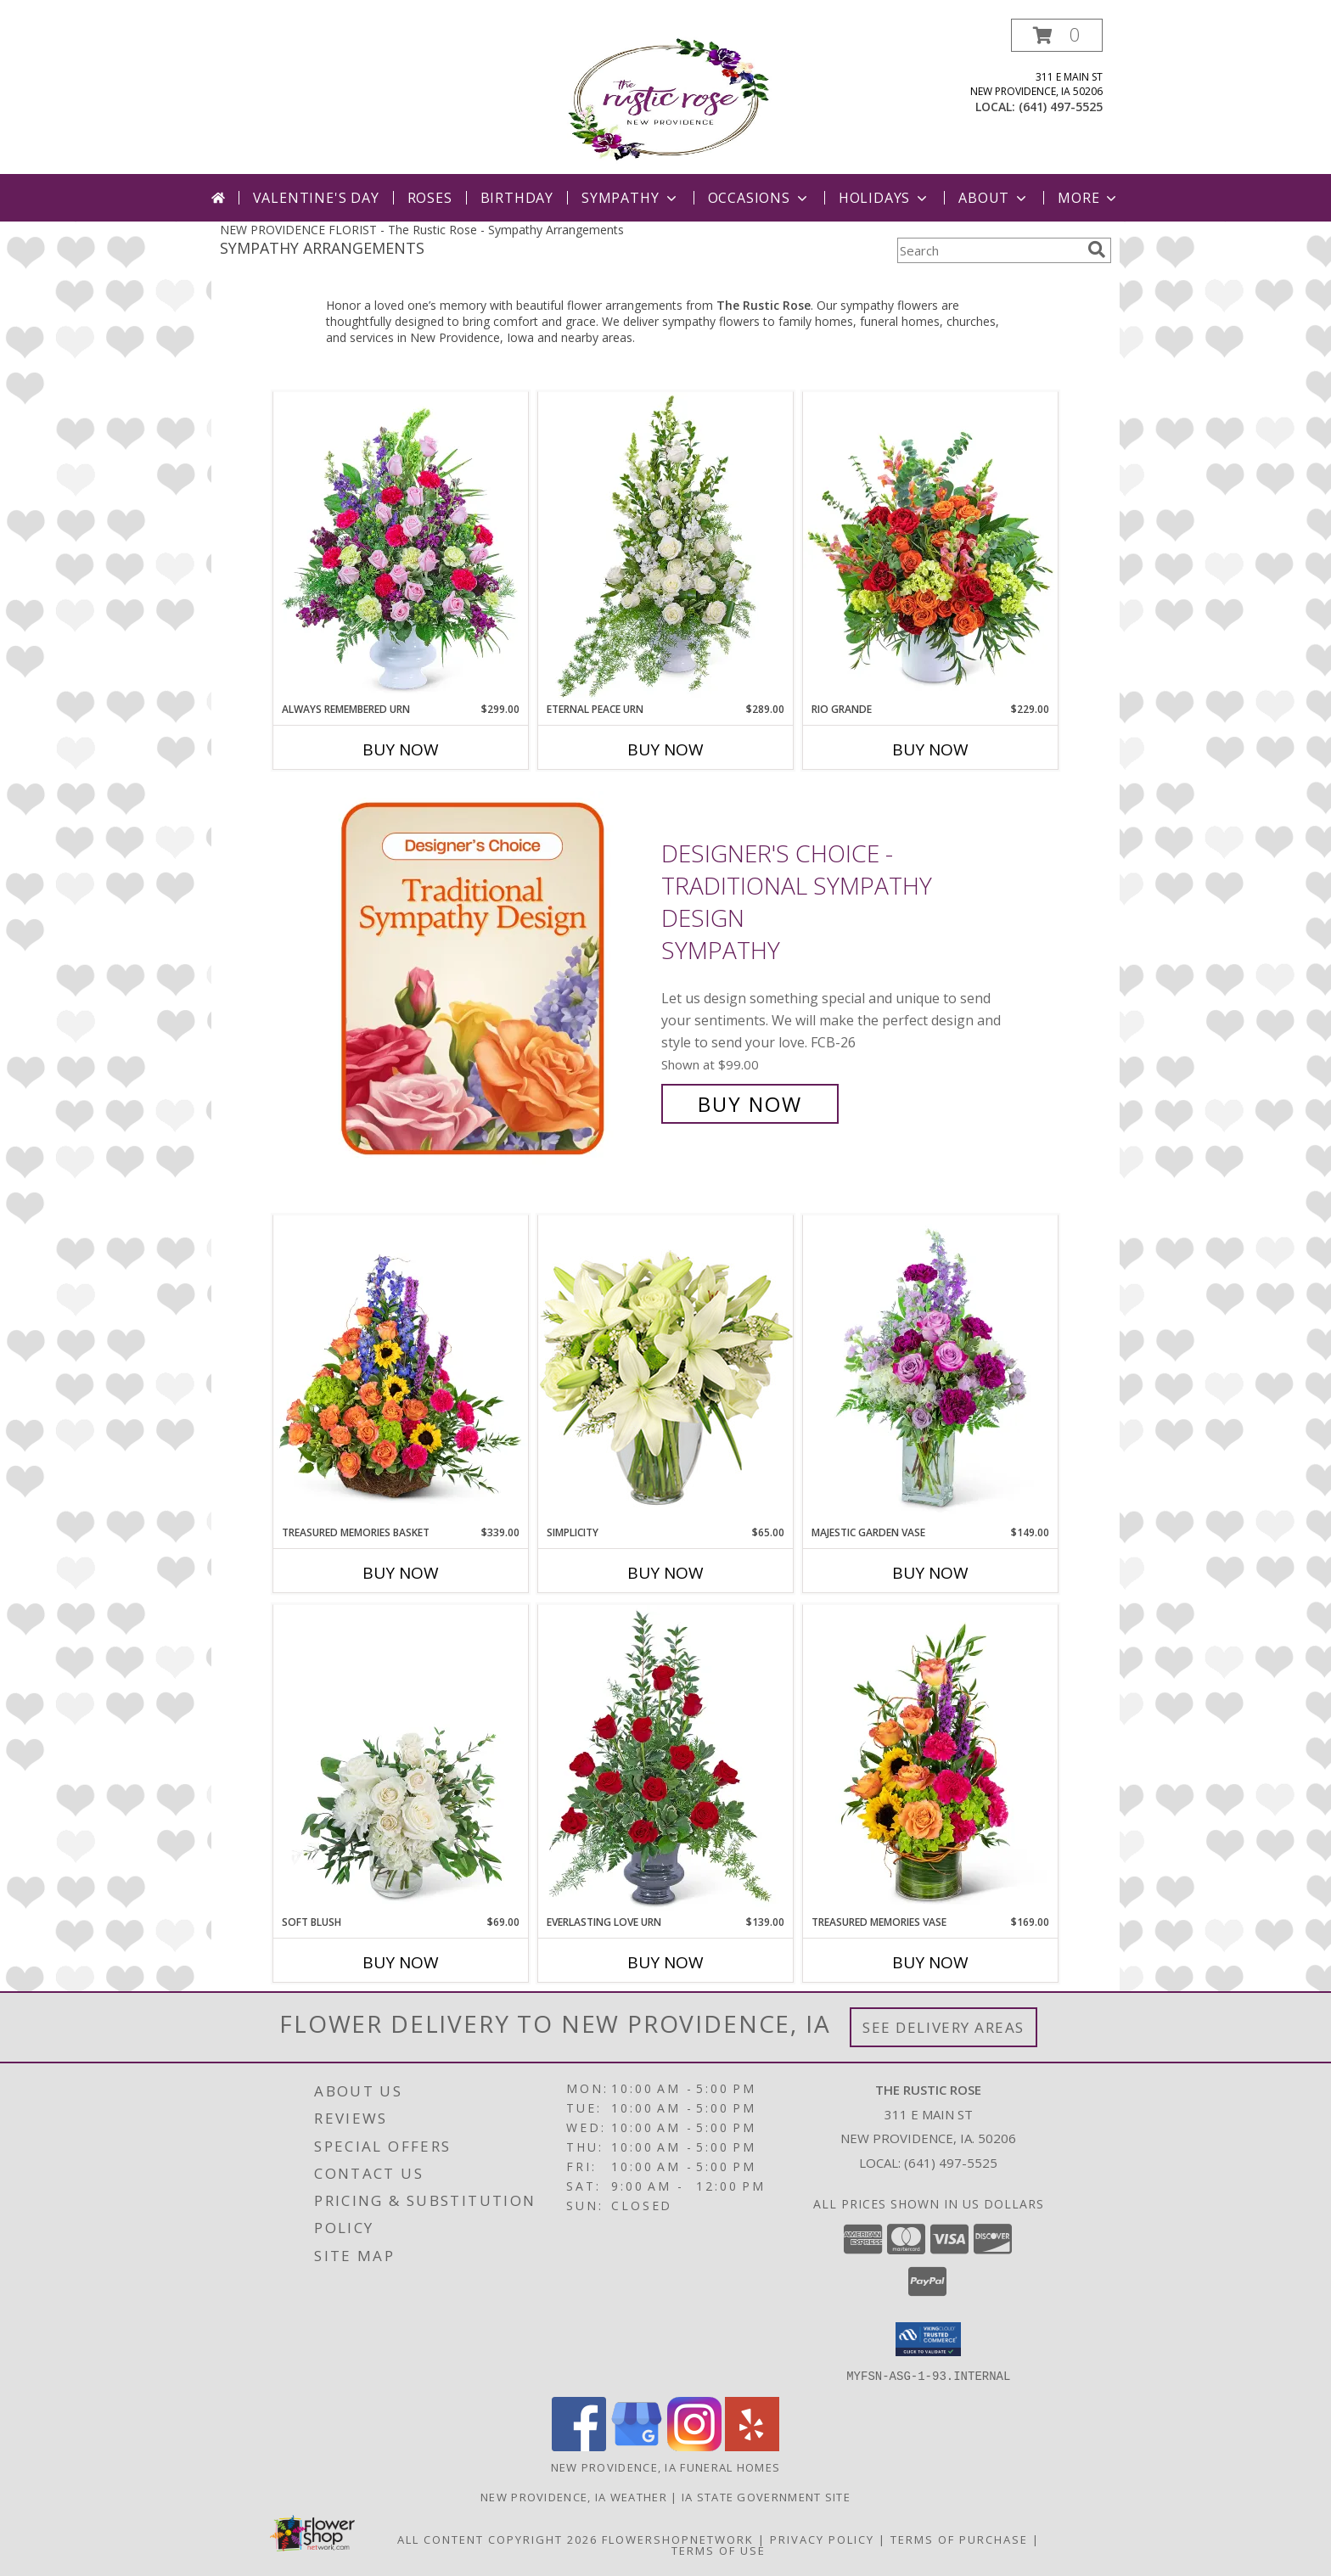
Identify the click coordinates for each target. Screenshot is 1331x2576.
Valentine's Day (316, 197)
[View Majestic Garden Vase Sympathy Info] (930, 1369)
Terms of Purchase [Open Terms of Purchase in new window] (959, 2538)
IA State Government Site (766, 2496)
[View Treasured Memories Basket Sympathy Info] (400, 1369)
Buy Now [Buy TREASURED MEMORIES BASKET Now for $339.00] (400, 1573)
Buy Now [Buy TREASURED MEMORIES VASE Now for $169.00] (930, 1962)
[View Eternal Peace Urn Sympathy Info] (665, 546)
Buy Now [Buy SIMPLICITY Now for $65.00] (665, 1573)
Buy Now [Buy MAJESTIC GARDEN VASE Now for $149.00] (930, 1573)
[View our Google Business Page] (636, 2446)
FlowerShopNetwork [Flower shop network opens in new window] (678, 2538)
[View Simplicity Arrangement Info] (665, 1369)
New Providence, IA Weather (573, 2496)
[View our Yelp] (752, 2446)
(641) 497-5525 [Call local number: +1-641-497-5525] (1061, 106)
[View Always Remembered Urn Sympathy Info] (400, 546)
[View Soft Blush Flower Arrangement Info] (400, 1759)
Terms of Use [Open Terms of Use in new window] (718, 2549)
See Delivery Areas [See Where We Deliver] (943, 2027)
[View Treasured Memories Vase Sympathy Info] (930, 1759)
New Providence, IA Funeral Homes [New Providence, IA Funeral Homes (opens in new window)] (666, 2466)
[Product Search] (989, 250)
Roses (429, 197)
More (1089, 197)
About (994, 197)
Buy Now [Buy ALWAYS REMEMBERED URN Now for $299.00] (400, 749)
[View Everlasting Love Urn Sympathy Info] (665, 1759)
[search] (1096, 249)
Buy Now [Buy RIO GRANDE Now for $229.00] (930, 749)
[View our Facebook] (579, 2446)
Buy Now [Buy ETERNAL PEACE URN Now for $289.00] (665, 749)
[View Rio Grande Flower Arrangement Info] (930, 546)
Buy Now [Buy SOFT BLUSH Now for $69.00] (400, 1962)
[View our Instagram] (694, 2446)
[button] (1057, 35)
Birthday (516, 197)
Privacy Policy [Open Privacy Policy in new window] (822, 2538)
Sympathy (630, 197)
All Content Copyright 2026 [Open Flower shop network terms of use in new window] (497, 2538)
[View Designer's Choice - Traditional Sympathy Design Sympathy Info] (485, 979)
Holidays (884, 197)
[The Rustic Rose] (665, 96)
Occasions (759, 197)
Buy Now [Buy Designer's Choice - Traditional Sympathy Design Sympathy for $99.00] (750, 1104)
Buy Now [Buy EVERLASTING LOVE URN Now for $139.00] (665, 1962)
